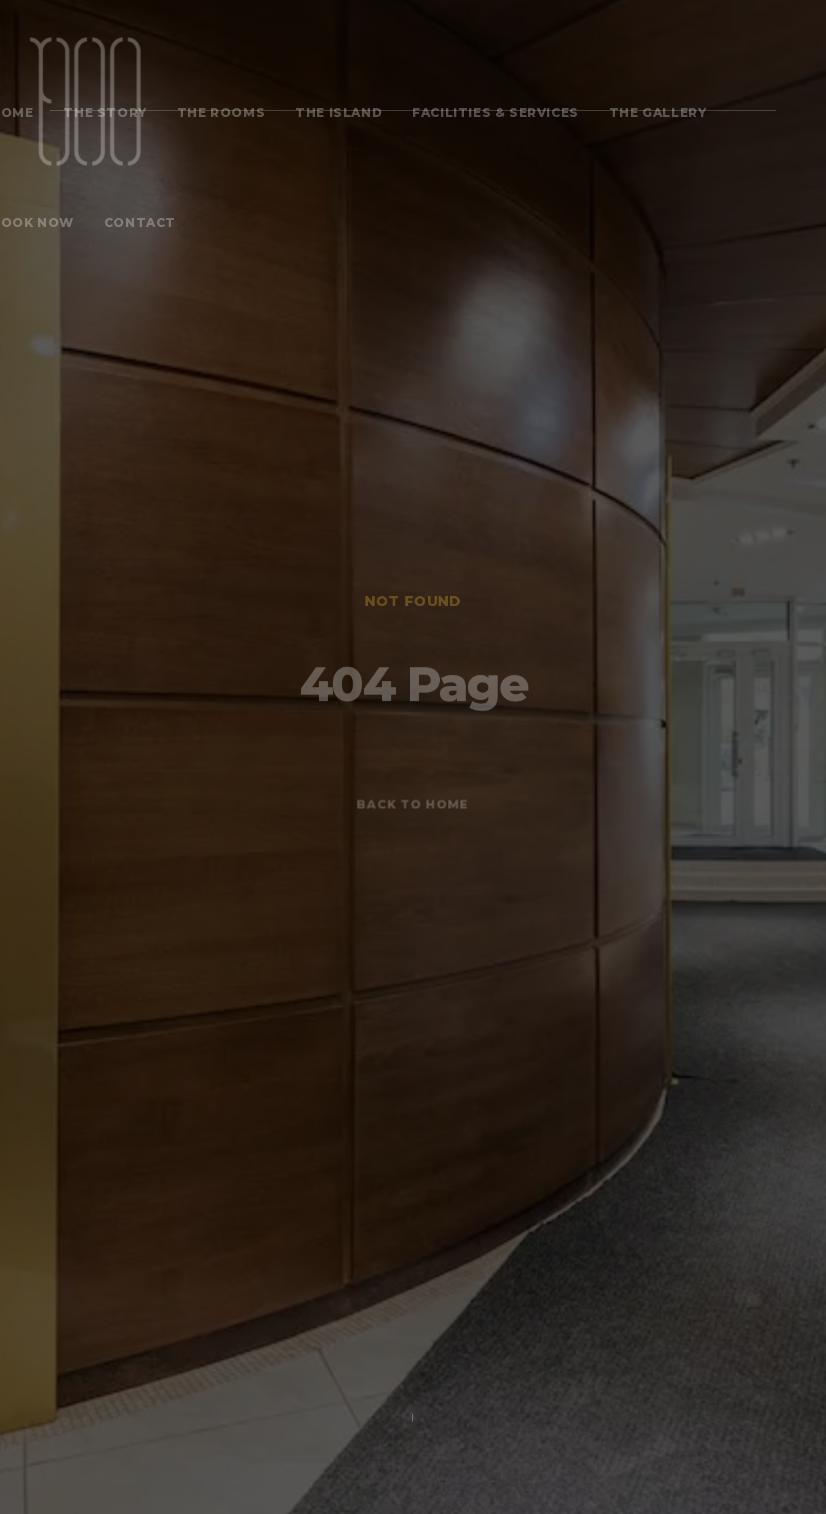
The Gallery (658, 112)
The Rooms (221, 112)
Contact (140, 222)
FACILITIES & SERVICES (495, 112)
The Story (104, 112)
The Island (338, 112)
